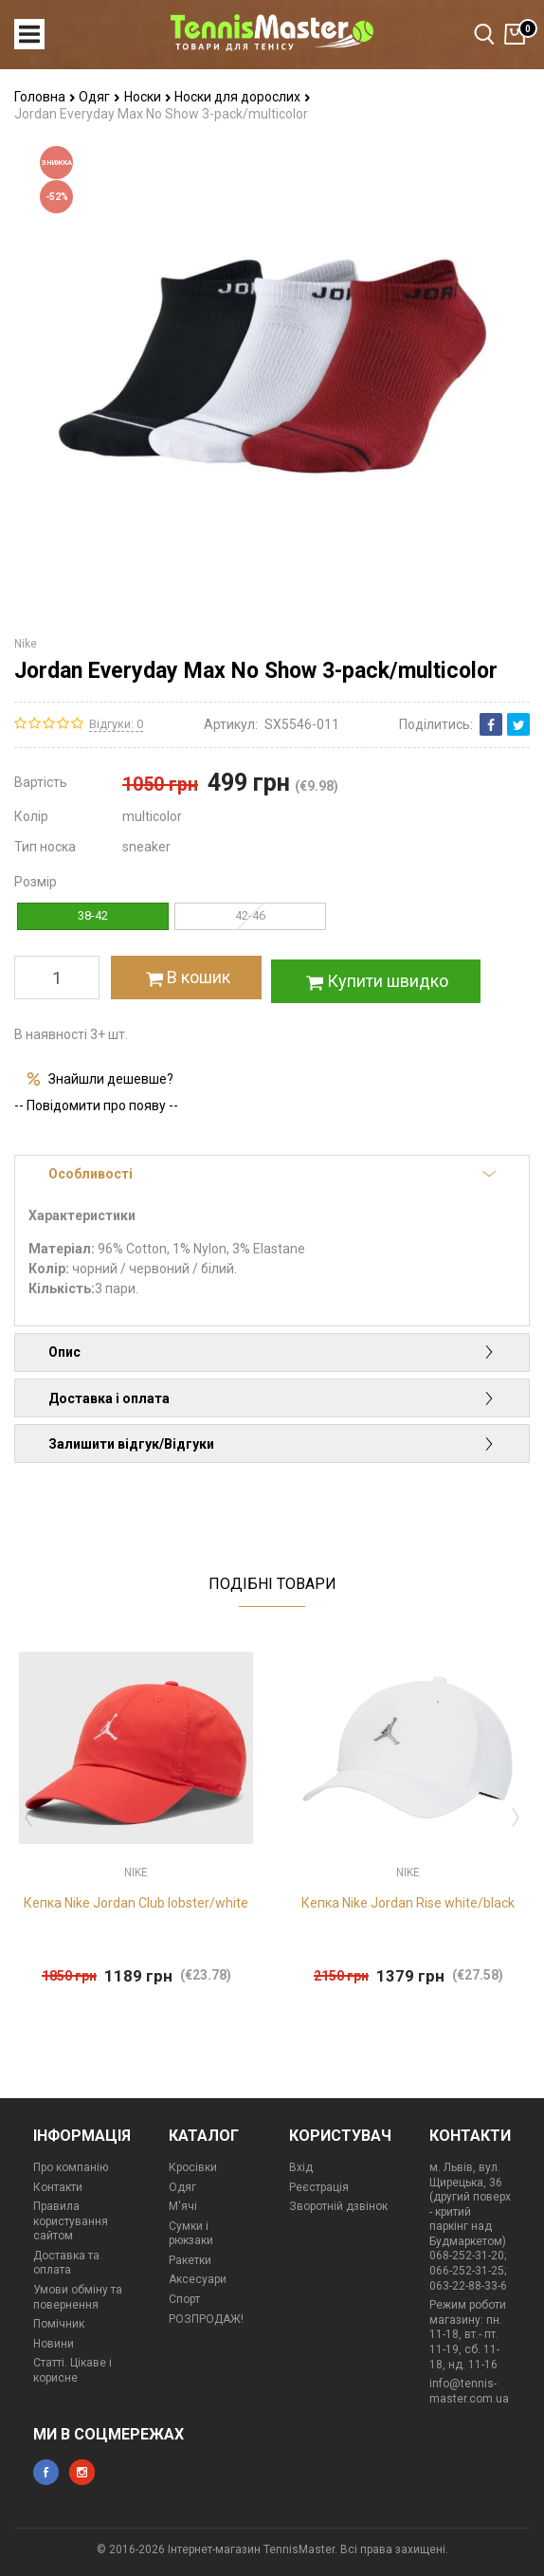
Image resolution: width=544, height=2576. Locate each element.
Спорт (184, 2299)
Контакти (57, 2187)
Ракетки (190, 2260)
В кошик (186, 977)
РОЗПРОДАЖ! (206, 2319)
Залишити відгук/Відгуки (272, 1444)
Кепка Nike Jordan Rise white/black (408, 1902)
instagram (82, 2472)
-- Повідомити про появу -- (96, 1105)
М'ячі (183, 2206)
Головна (45, 96)
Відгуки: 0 (116, 724)
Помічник (58, 2323)
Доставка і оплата (272, 1398)
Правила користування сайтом (70, 2221)
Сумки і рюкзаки (191, 2234)
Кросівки (193, 2167)
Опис (272, 1352)
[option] (136, 1812)
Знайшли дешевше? (110, 1079)
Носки (148, 96)
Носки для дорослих (242, 96)
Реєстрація (319, 2187)
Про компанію (70, 2167)
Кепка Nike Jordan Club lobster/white (136, 1902)
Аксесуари (198, 2279)
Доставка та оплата (66, 2263)
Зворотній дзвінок (338, 2206)
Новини (53, 2343)
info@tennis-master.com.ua (469, 2391)
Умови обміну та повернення (77, 2297)
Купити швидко (375, 981)
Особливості (272, 1173)
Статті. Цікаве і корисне (72, 2370)
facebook (46, 2472)
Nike (25, 643)
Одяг (99, 96)
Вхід (301, 2167)
